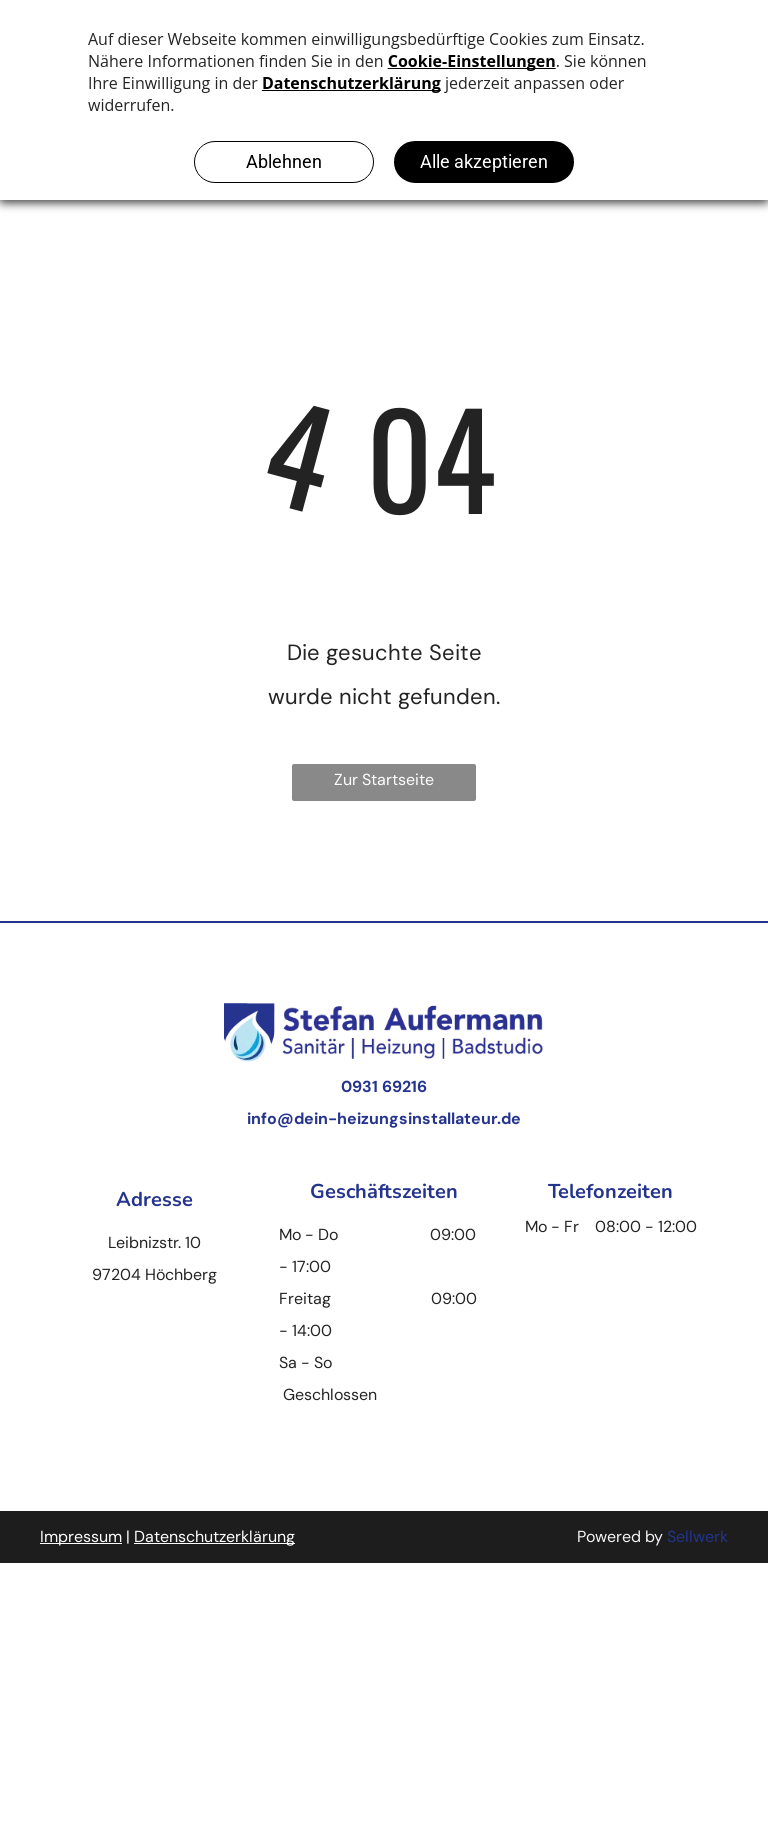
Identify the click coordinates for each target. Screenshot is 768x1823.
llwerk (706, 1536)
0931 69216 (384, 1086)
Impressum (81, 1536)
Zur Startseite (384, 779)
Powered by (620, 1536)
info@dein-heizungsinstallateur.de (384, 1118)
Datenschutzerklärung (214, 1536)
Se (676, 1536)
